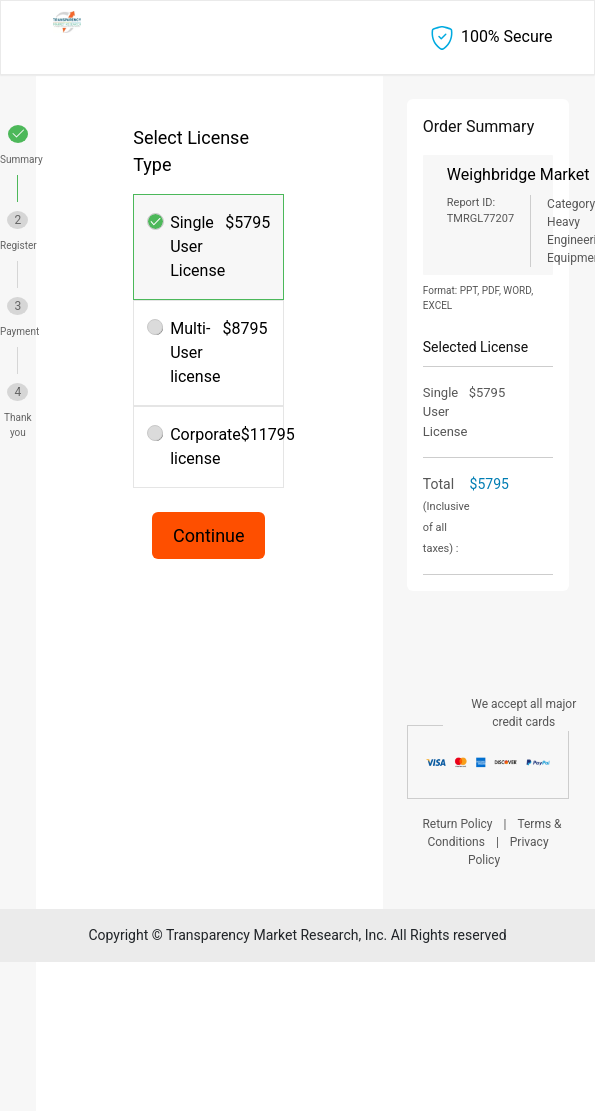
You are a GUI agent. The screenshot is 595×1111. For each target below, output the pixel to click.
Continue (209, 535)
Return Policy (457, 824)
